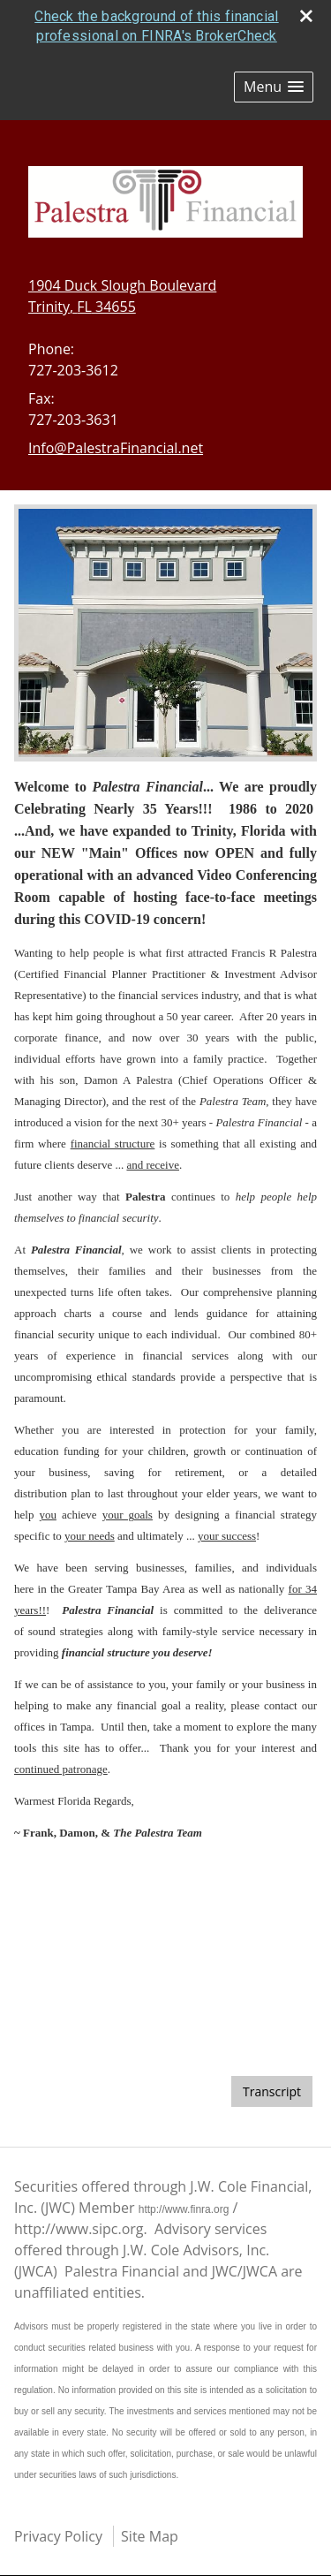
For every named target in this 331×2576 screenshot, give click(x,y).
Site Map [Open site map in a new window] (149, 2536)
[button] (273, 87)
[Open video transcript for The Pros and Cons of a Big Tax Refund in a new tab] (271, 2091)
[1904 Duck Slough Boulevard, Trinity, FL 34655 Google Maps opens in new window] (122, 296)
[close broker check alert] (306, 16)
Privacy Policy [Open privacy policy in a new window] (58, 2536)
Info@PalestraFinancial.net (115, 448)
